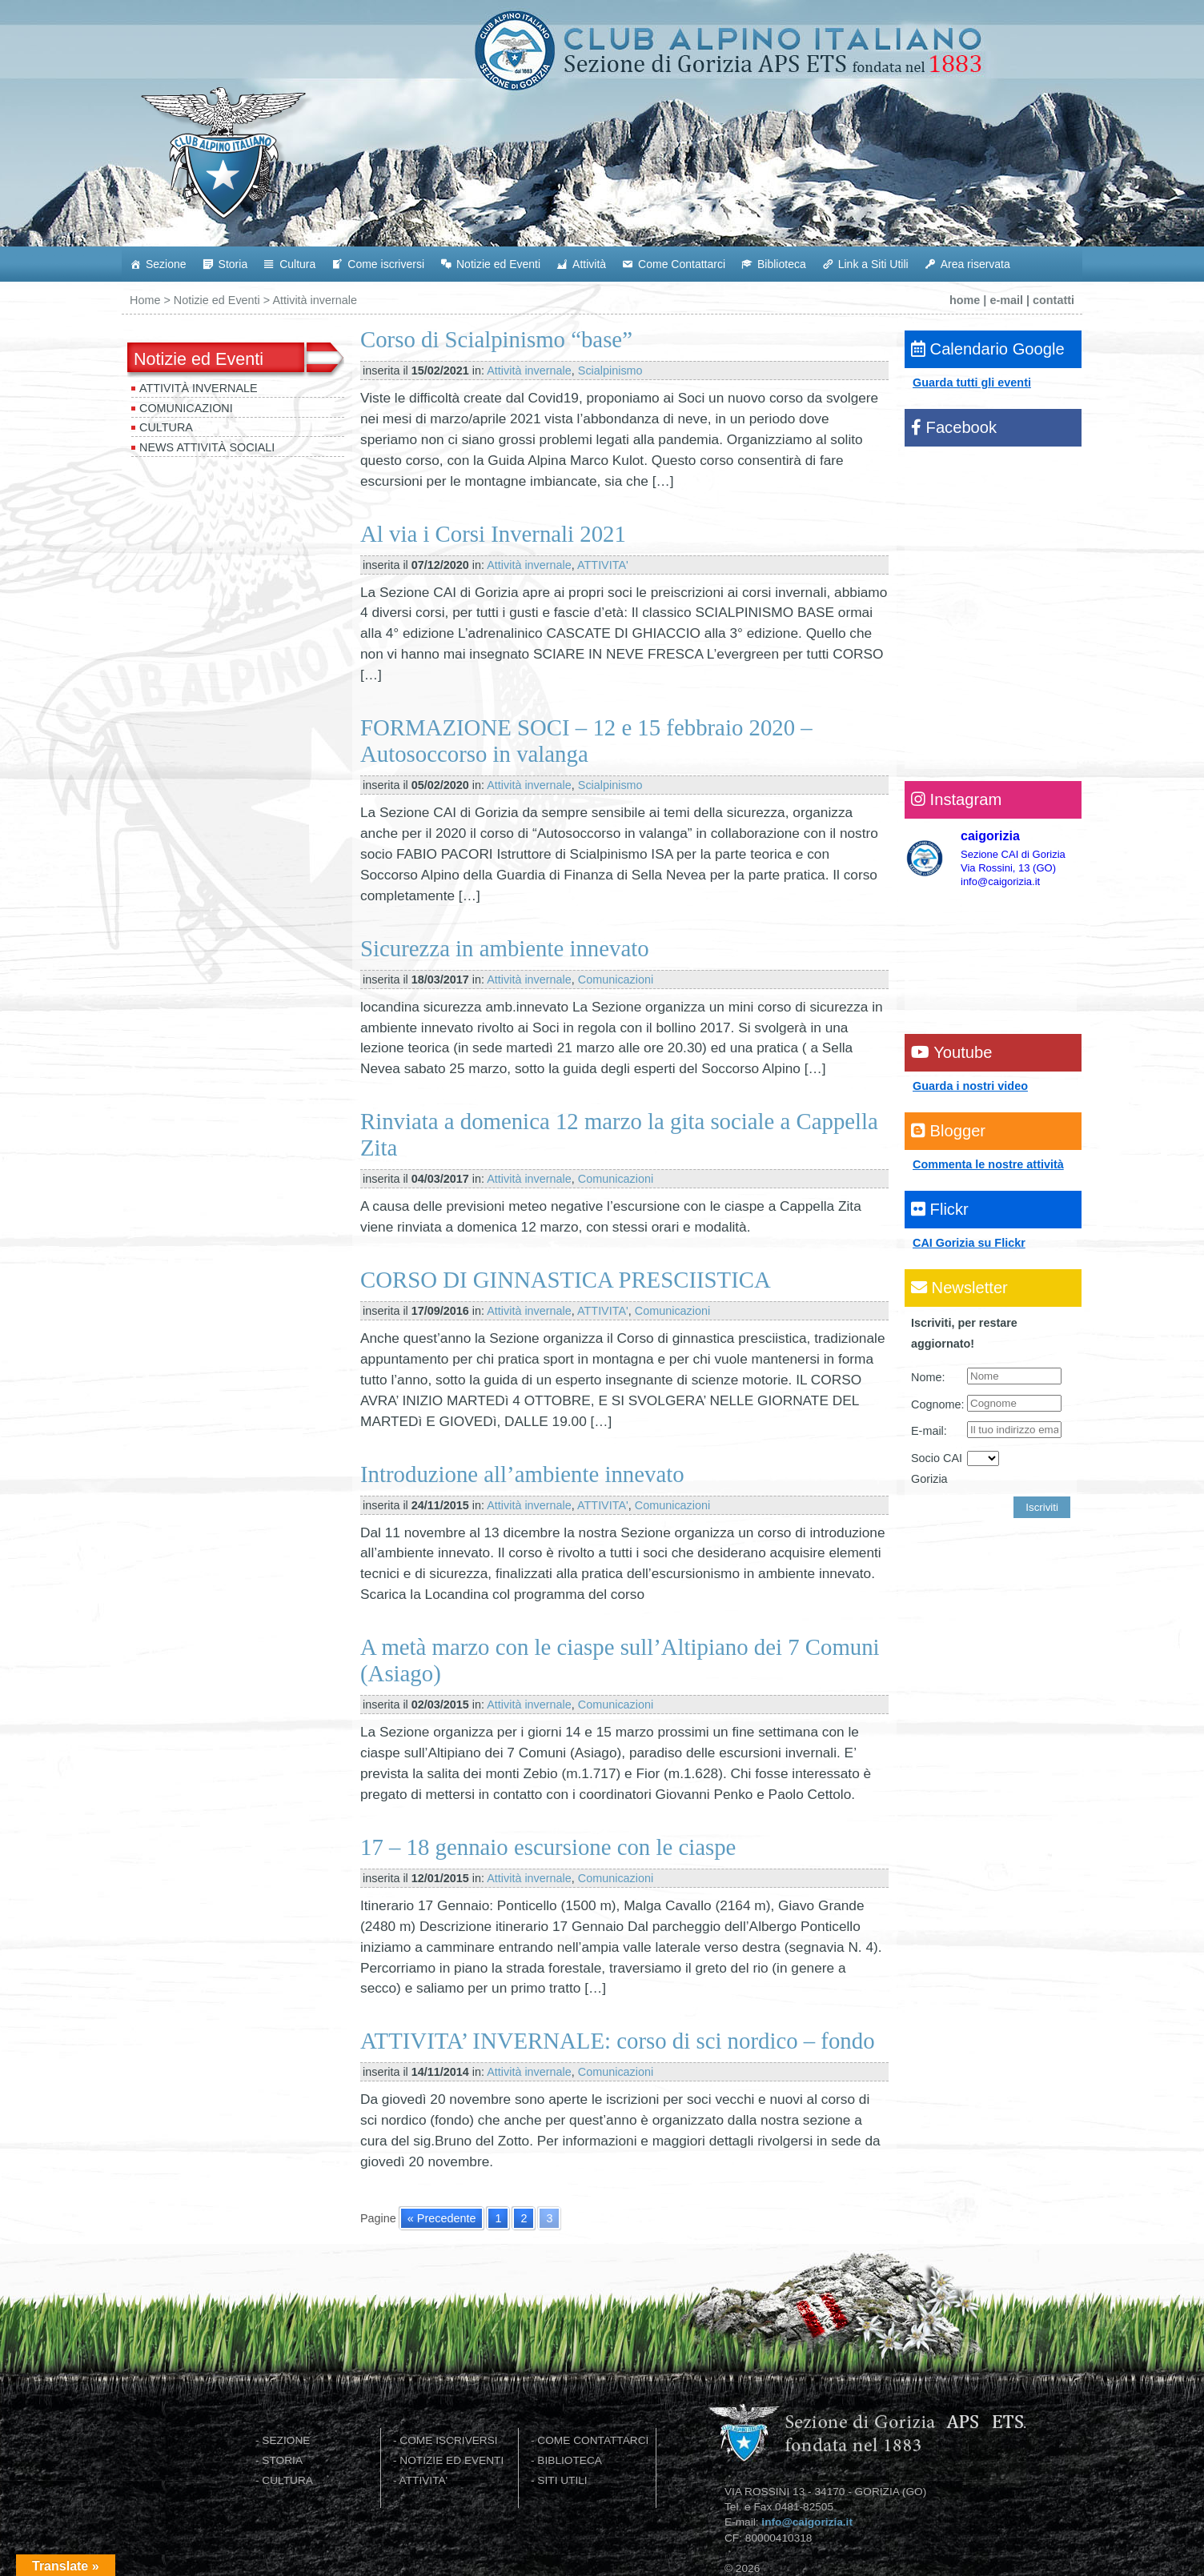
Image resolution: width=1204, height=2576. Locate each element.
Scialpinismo (610, 370)
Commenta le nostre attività (988, 1164)
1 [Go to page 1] (498, 2218)
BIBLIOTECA (569, 2460)
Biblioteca (781, 264)
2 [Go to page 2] (523, 2218)
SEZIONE (286, 2440)
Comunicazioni (186, 408)
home (964, 300)
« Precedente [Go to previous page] (441, 2218)
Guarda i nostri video (970, 1086)
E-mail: (929, 1430)
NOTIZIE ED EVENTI (451, 2460)
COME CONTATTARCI (592, 2440)
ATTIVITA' (602, 565)
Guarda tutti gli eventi (972, 382)
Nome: (928, 1377)
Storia (233, 264)
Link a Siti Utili (873, 264)
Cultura (297, 264)
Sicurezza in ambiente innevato (504, 948)
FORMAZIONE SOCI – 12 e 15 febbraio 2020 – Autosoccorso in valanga (586, 741)
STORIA (282, 2460)
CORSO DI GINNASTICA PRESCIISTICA (565, 1279)
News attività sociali (207, 447)
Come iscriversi (385, 264)
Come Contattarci (681, 264)
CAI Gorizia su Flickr (969, 1242)
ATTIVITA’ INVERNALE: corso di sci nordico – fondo (617, 2040)
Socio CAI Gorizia (936, 1468)
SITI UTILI (562, 2480)
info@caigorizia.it (807, 2522)
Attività (589, 264)
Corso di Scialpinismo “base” (496, 339)
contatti (1053, 300)
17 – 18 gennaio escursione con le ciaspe (548, 1847)
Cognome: (937, 1404)
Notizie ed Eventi (498, 264)
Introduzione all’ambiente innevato (522, 1474)
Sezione (166, 264)
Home (145, 300)
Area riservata (975, 264)
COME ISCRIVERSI (448, 2440)
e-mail (1006, 300)
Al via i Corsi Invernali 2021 (493, 534)
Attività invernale (198, 388)
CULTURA (287, 2480)
